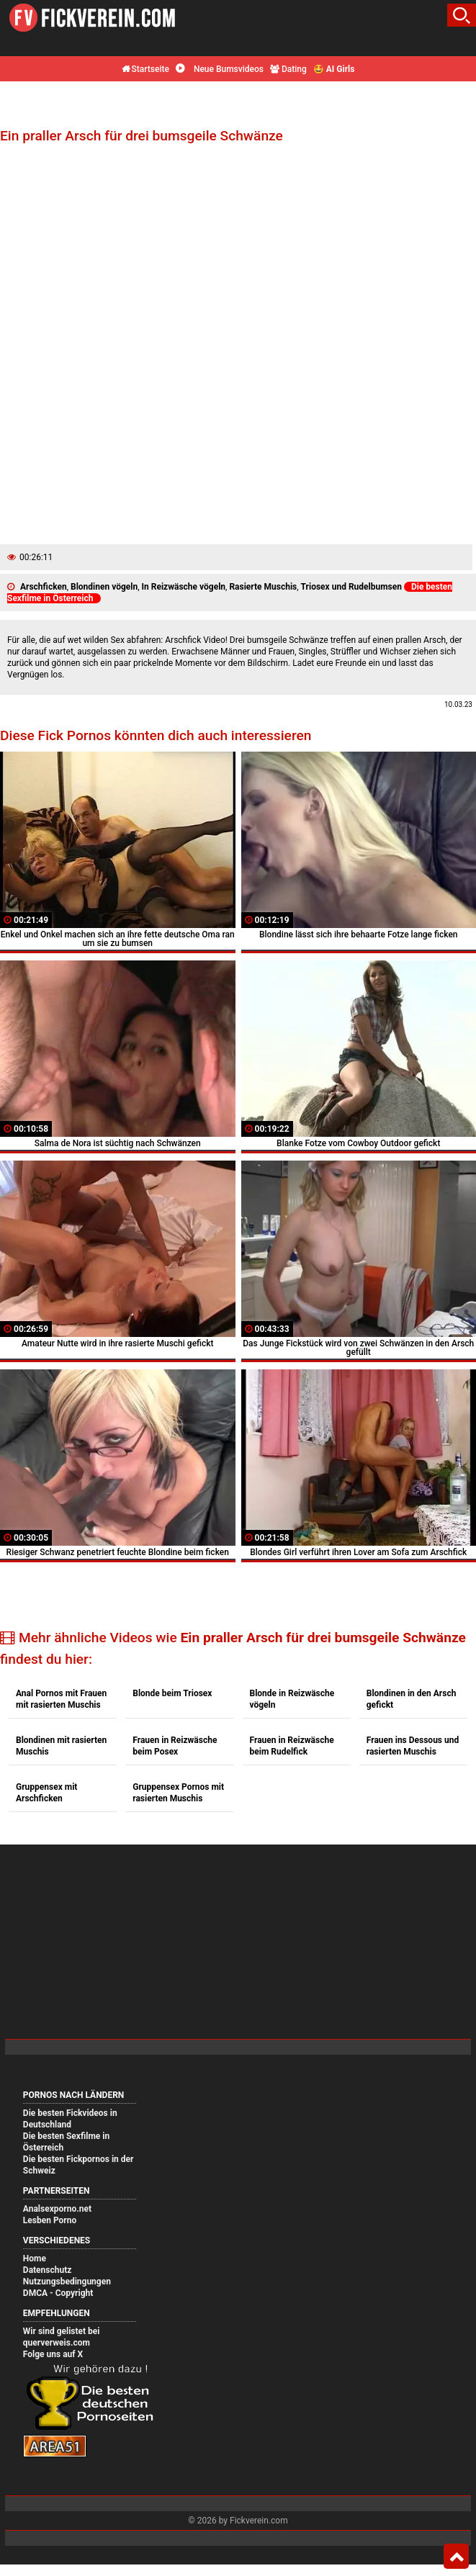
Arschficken (43, 587)
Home (34, 2258)
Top (456, 2556)
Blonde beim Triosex (172, 1693)
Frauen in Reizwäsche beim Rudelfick (292, 1746)
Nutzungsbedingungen (67, 2281)
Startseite (145, 69)
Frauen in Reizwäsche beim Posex (175, 1746)
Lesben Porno (49, 2220)
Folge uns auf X (53, 2354)
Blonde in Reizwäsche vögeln (292, 1699)
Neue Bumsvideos (220, 69)
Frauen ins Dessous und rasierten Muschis (413, 1746)
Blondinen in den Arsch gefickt (412, 1699)
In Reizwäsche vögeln (184, 587)
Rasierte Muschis (263, 587)
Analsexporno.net (57, 2209)
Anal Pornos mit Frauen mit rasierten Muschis (61, 1699)
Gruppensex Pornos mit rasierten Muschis (178, 1792)
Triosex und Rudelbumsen (351, 587)
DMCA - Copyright (58, 2293)
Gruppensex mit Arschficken (46, 1792)
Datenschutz (47, 2270)
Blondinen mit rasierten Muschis (61, 1746)
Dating (288, 69)
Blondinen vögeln (104, 587)
